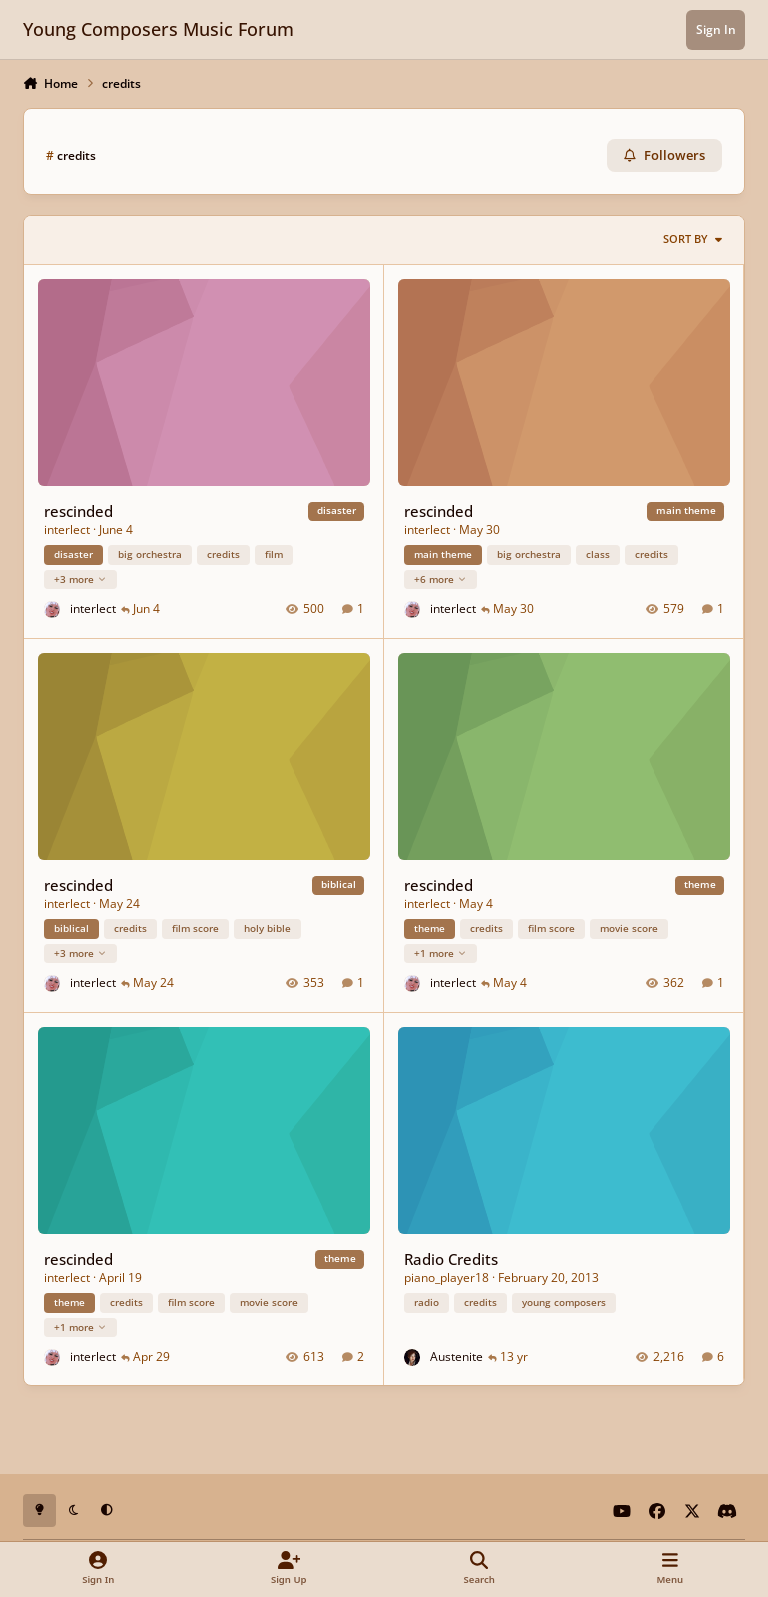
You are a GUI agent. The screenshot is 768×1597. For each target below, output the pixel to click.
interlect (67, 529)
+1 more (440, 952)
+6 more (440, 578)
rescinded (78, 510)
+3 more (80, 578)
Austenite (456, 1355)
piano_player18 (446, 1276)
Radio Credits (451, 1258)
